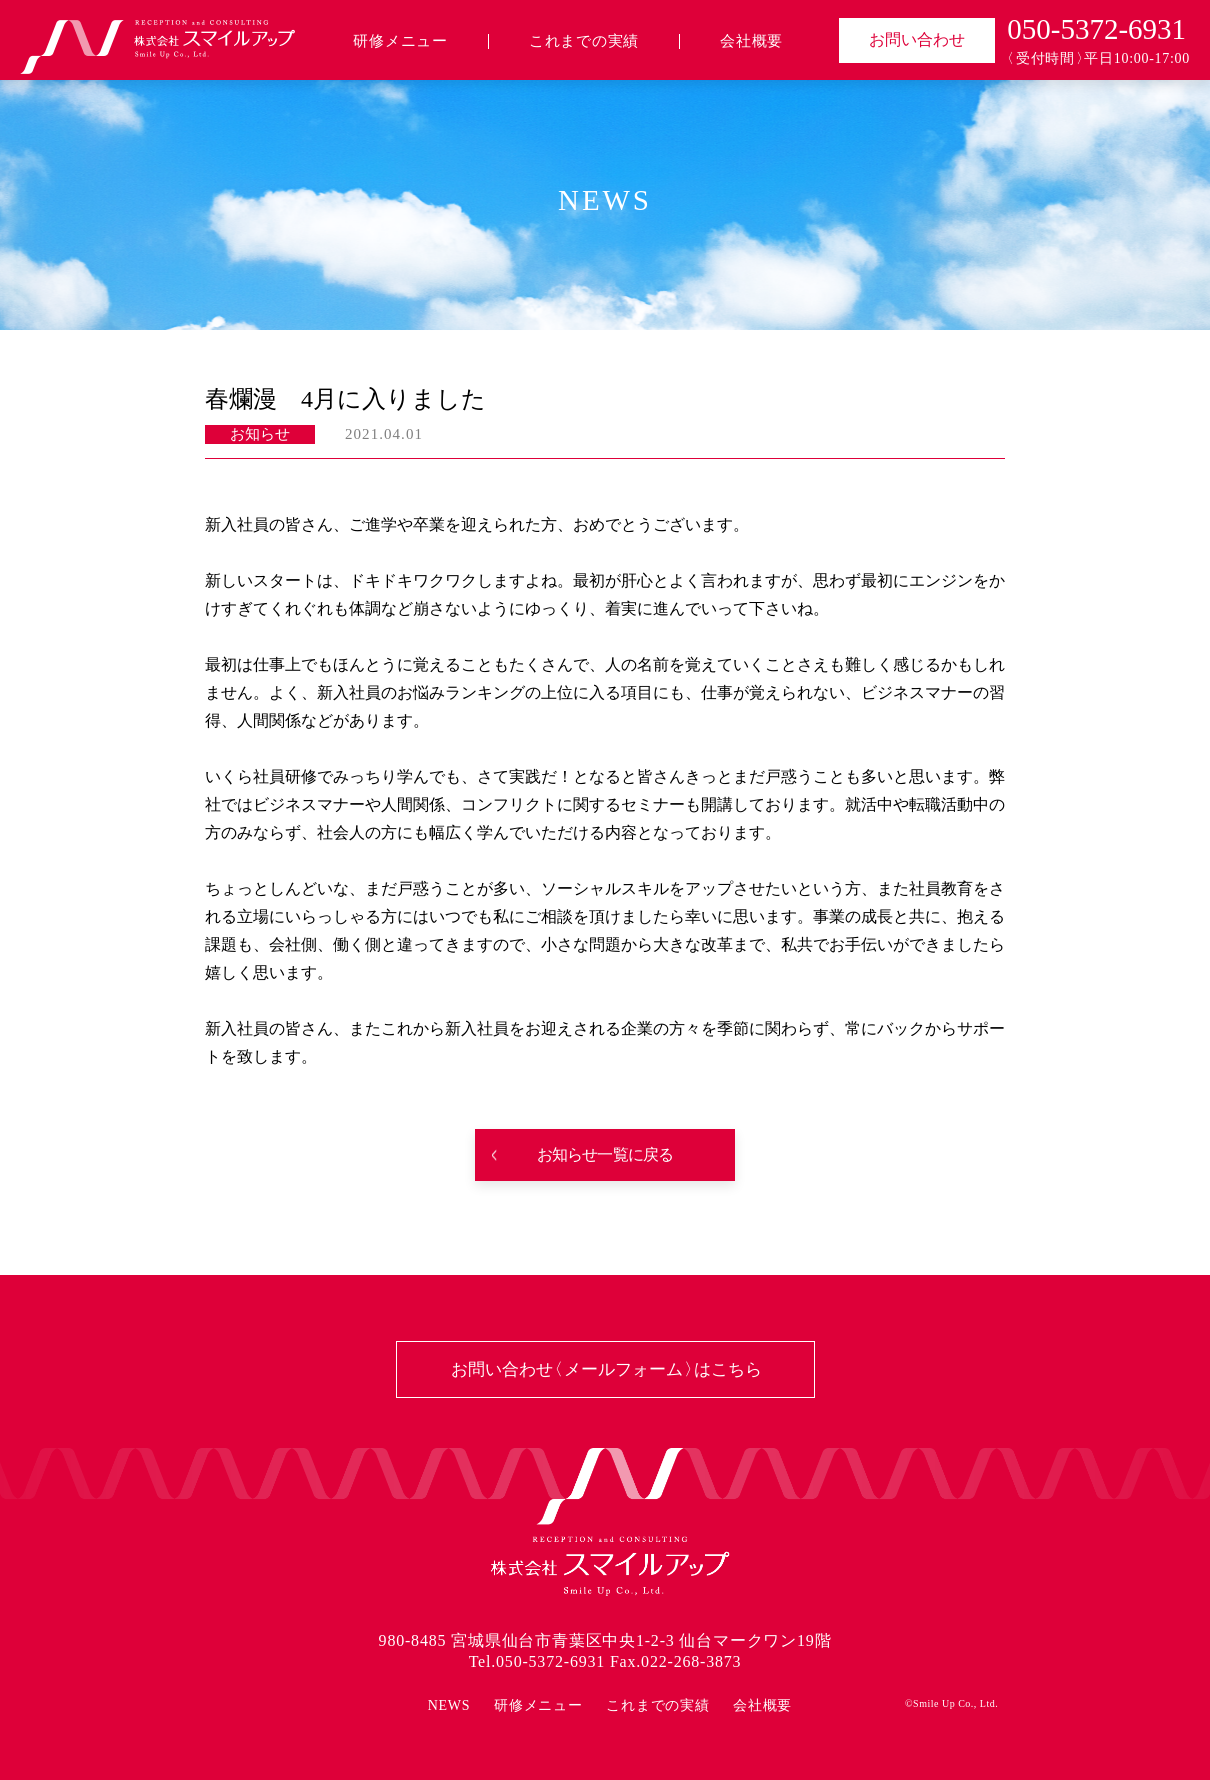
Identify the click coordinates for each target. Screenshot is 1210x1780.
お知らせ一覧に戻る (605, 1154)
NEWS (449, 1705)
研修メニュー (400, 41)
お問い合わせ (917, 39)
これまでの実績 (584, 41)
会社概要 (751, 41)
